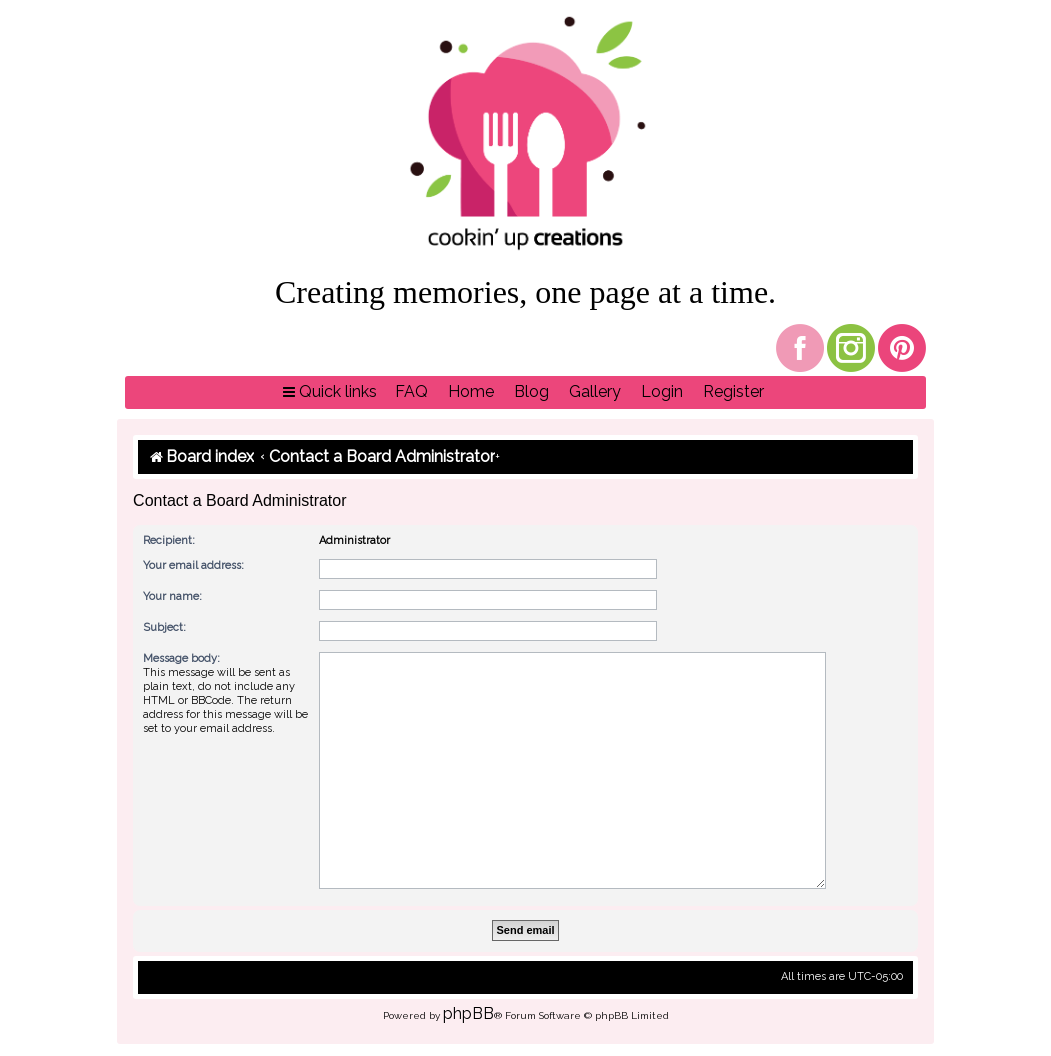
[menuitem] (411, 392)
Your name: (172, 596)
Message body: (181, 658)
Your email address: (193, 565)
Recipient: (169, 540)
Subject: (164, 627)
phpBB (468, 1013)
